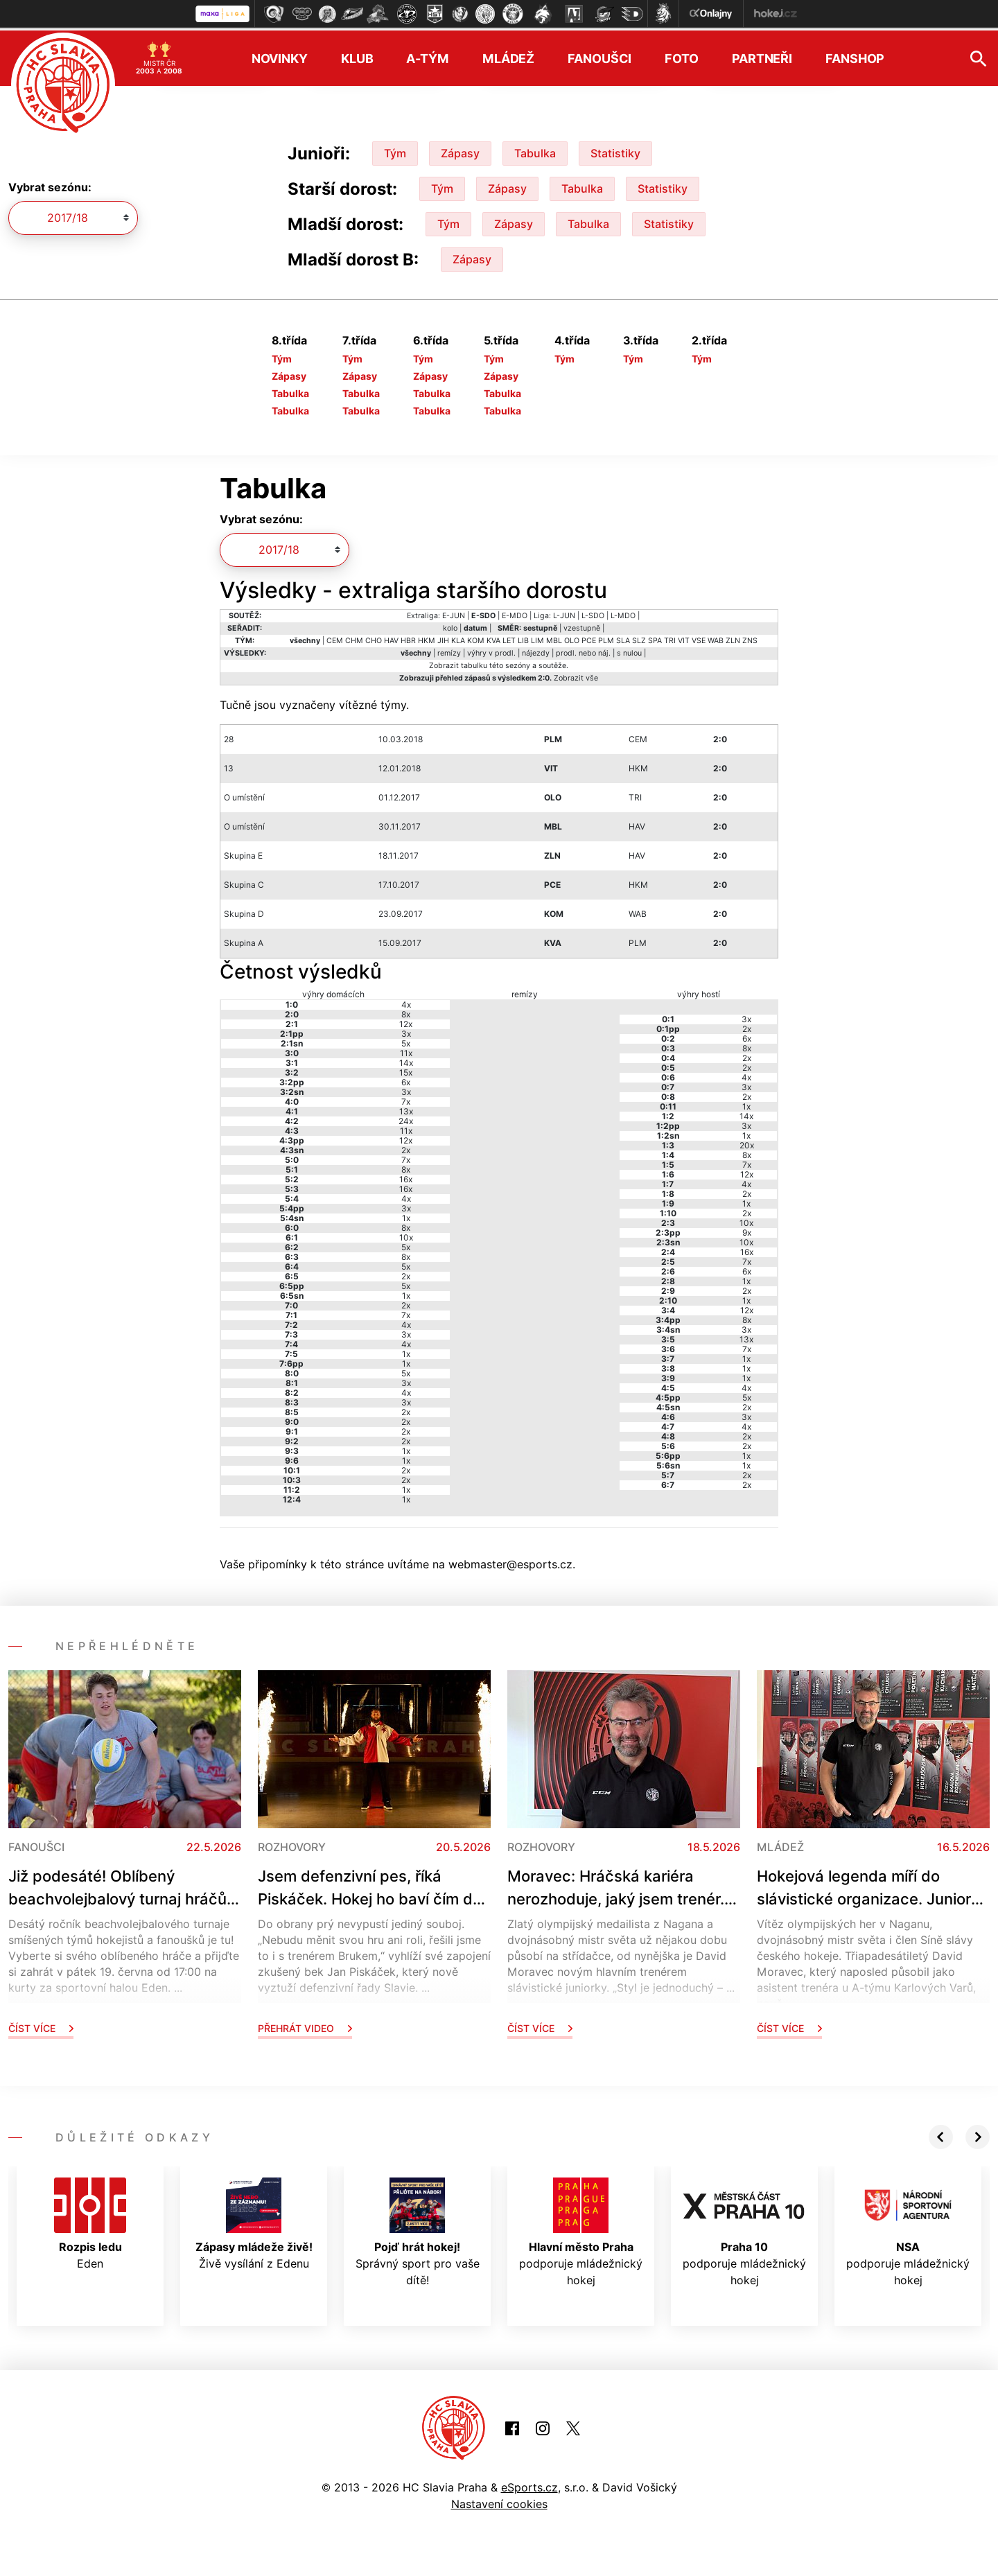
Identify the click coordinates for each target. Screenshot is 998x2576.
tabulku (474, 662)
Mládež (508, 56)
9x (746, 1230)
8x (405, 1011)
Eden (90, 2221)
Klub (357, 56)
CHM (354, 637)
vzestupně (581, 625)
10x (406, 1234)
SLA (623, 637)
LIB (523, 637)
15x (405, 1069)
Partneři (762, 56)
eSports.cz (529, 2484)
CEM (334, 637)
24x (406, 1118)
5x (405, 1040)
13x (406, 1108)
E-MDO (514, 612)
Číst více (40, 2025)
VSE (699, 637)
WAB (716, 637)
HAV (391, 637)
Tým (395, 150)
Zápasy (460, 150)
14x (406, 1060)
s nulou (629, 650)
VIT (684, 637)
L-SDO (592, 612)
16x (405, 1176)
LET (509, 637)
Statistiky (615, 150)
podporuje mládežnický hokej (580, 2229)
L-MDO (623, 612)
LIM (537, 637)
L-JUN (564, 612)
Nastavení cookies (499, 2501)
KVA (493, 637)
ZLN (733, 637)
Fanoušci (599, 56)
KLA (458, 637)
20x (746, 1142)
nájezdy (536, 650)
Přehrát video (305, 2025)
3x (406, 1031)
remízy (449, 650)
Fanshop (854, 56)
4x (406, 1002)
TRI (670, 637)
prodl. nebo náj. (583, 650)
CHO (373, 637)
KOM (475, 637)
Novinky (280, 56)
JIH (443, 637)
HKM (426, 637)
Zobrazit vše (576, 675)
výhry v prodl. (491, 650)
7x (405, 1099)
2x (405, 1147)
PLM (606, 637)
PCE (588, 637)
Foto (682, 56)
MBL (554, 637)
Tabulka (535, 150)
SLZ (639, 637)
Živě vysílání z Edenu (254, 2221)
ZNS (750, 637)
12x (405, 1021)
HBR (408, 637)
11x (406, 1050)
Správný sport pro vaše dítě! (418, 2229)
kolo (450, 625)
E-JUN (453, 612)
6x (405, 1079)
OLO (571, 637)
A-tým (427, 56)
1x (406, 1215)
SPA (655, 637)
